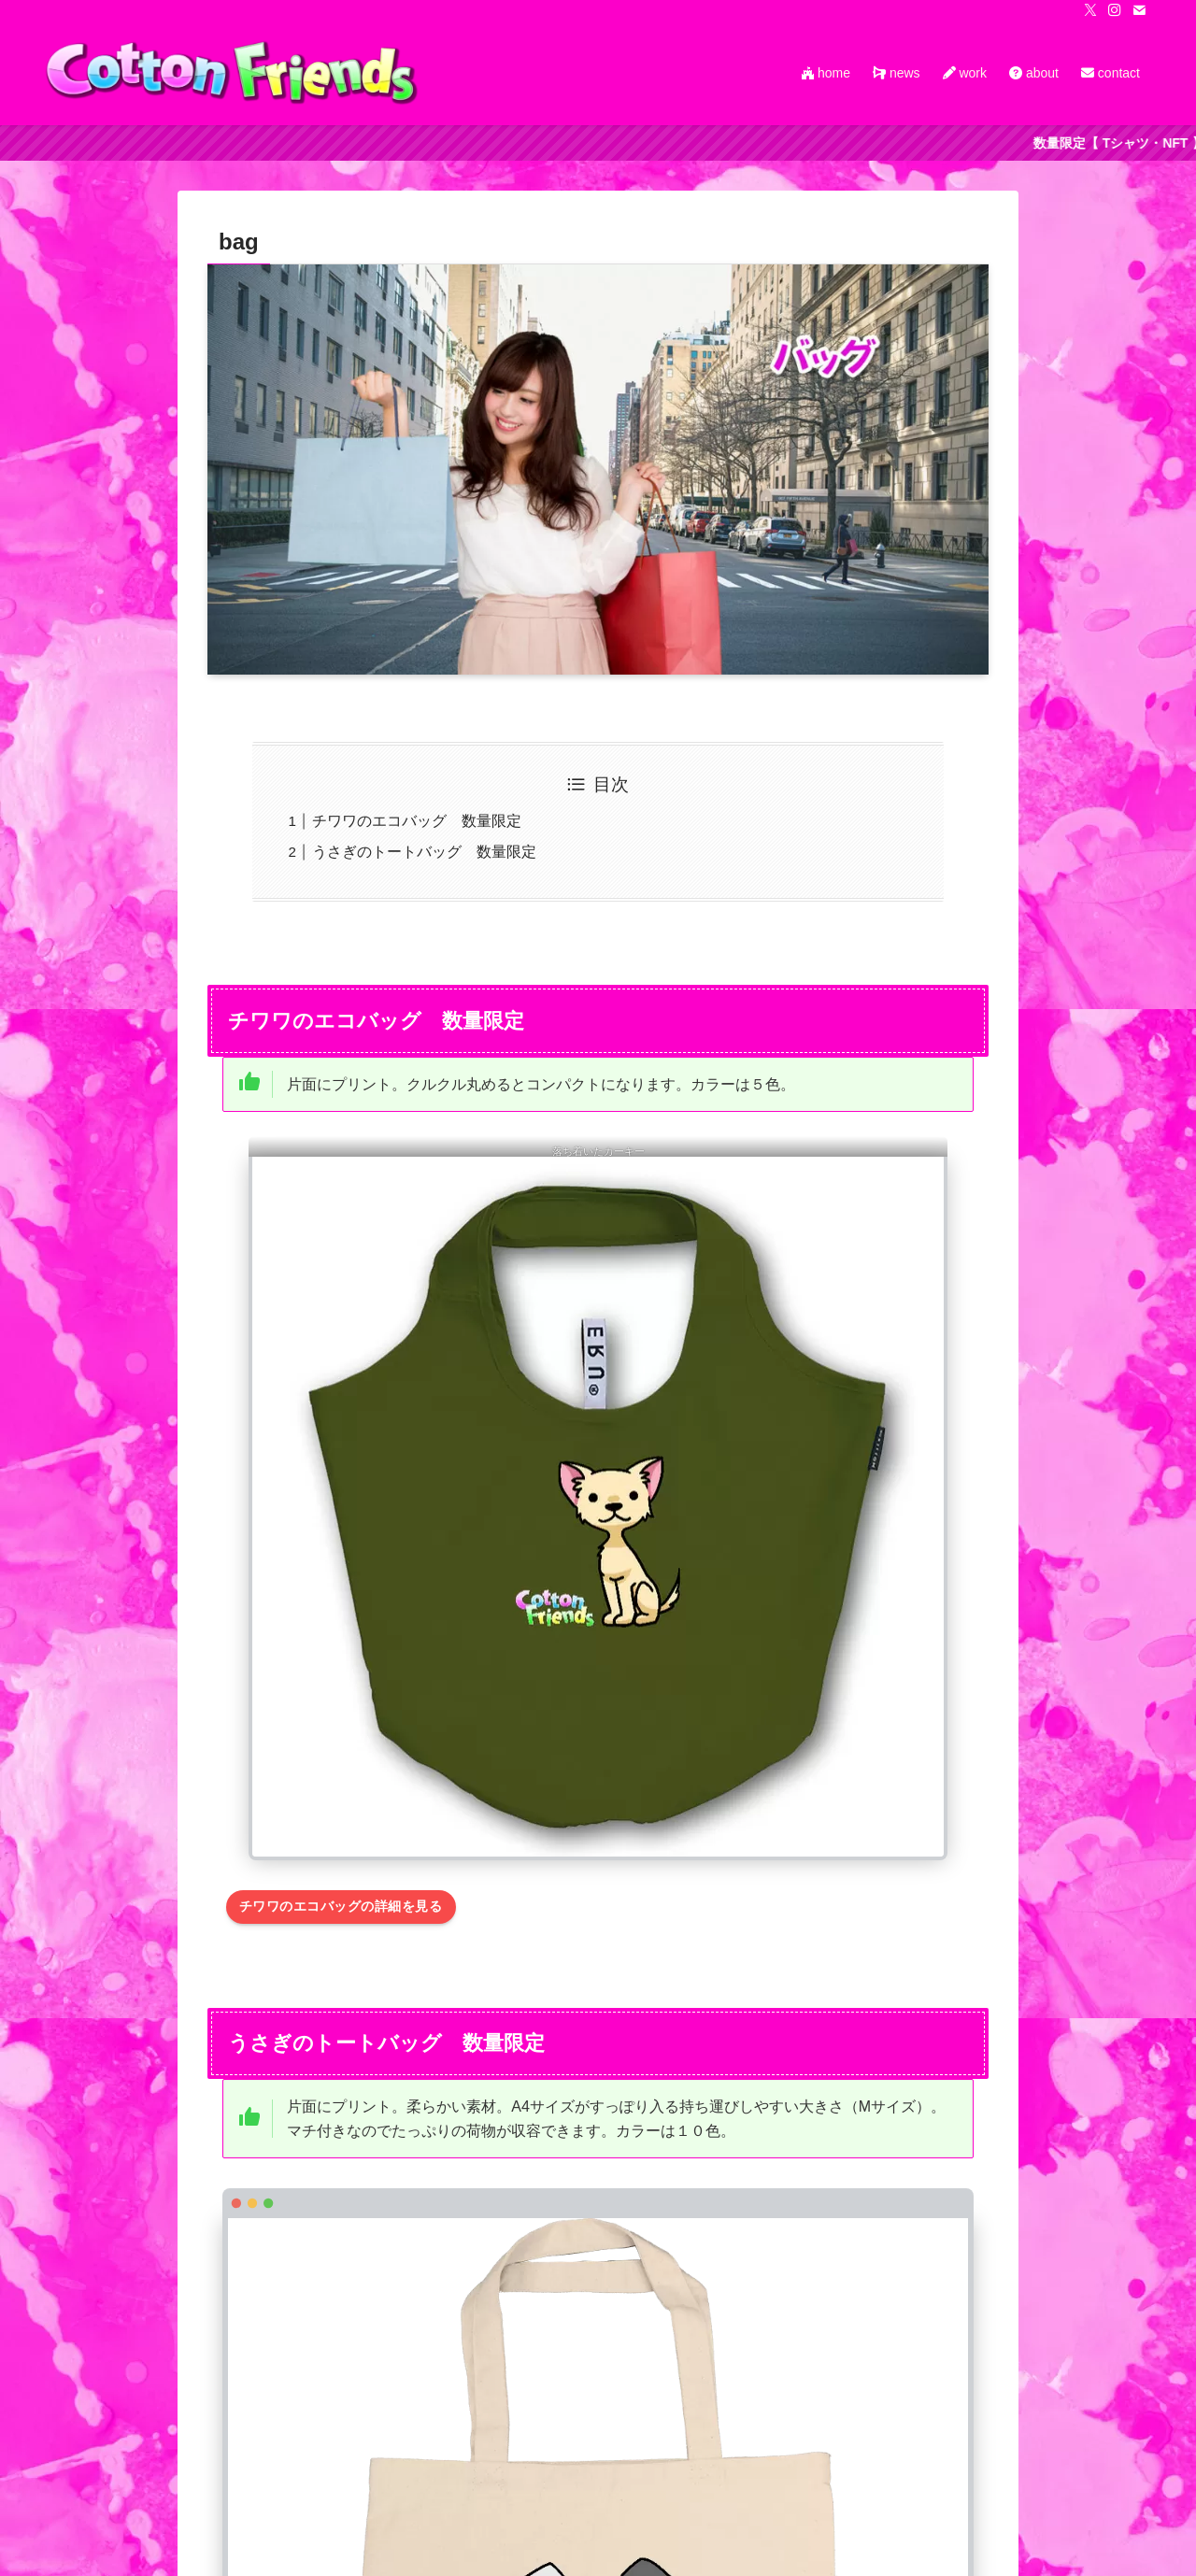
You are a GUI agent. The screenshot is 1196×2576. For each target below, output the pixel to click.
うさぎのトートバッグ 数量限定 (424, 852)
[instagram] (1115, 10)
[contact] (1139, 10)
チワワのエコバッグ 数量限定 (416, 821)
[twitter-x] (1090, 10)
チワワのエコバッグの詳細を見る (341, 1906)
